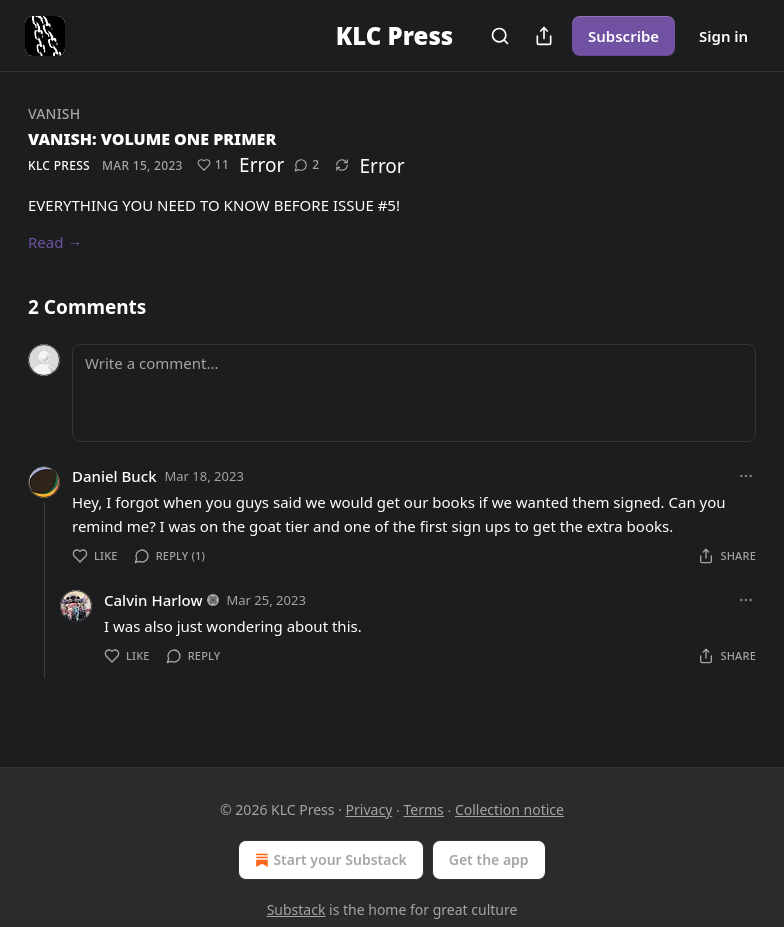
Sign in (723, 36)
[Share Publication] (544, 36)
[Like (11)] (213, 165)
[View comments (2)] (306, 165)
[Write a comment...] (414, 393)
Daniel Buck (114, 476)
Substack (296, 909)
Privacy (369, 809)
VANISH (54, 113)
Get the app (489, 859)
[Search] (500, 36)
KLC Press (59, 165)
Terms (423, 809)
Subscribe (623, 36)
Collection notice (509, 809)
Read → (55, 242)
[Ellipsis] (746, 476)
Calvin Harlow (153, 600)
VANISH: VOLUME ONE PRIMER (152, 139)
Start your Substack (328, 860)
